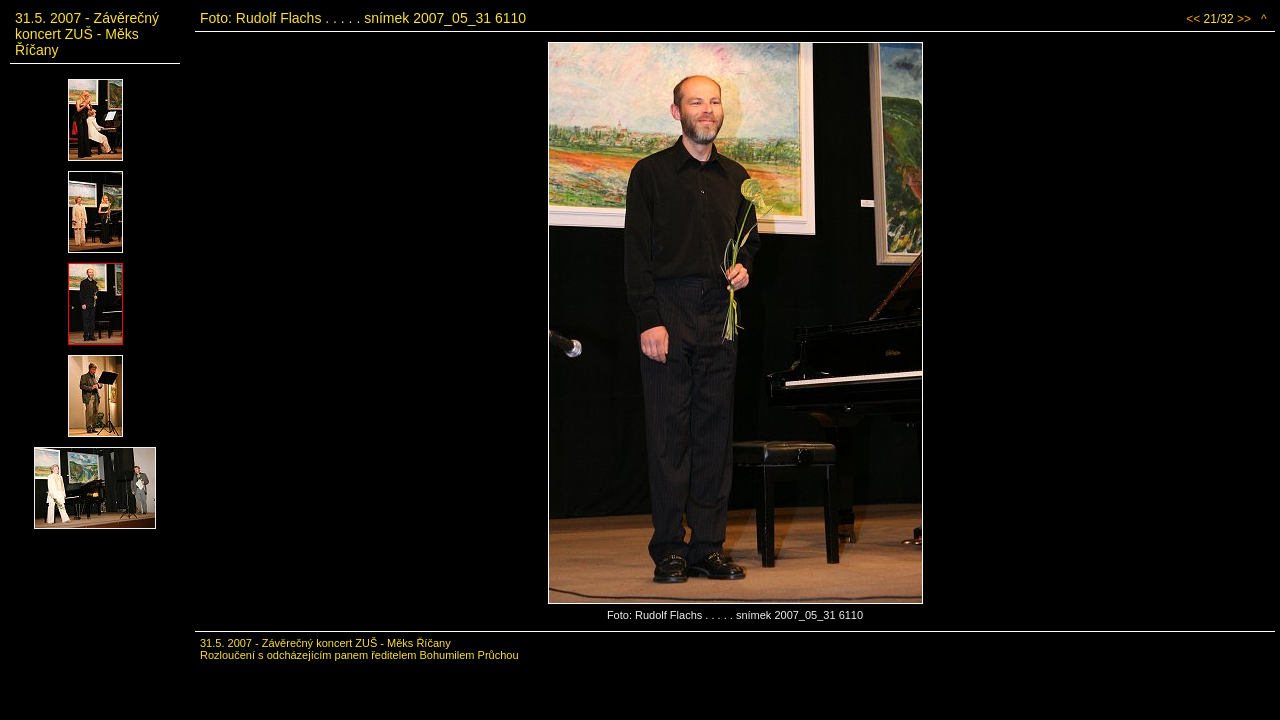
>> (1244, 19)
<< (1193, 19)
